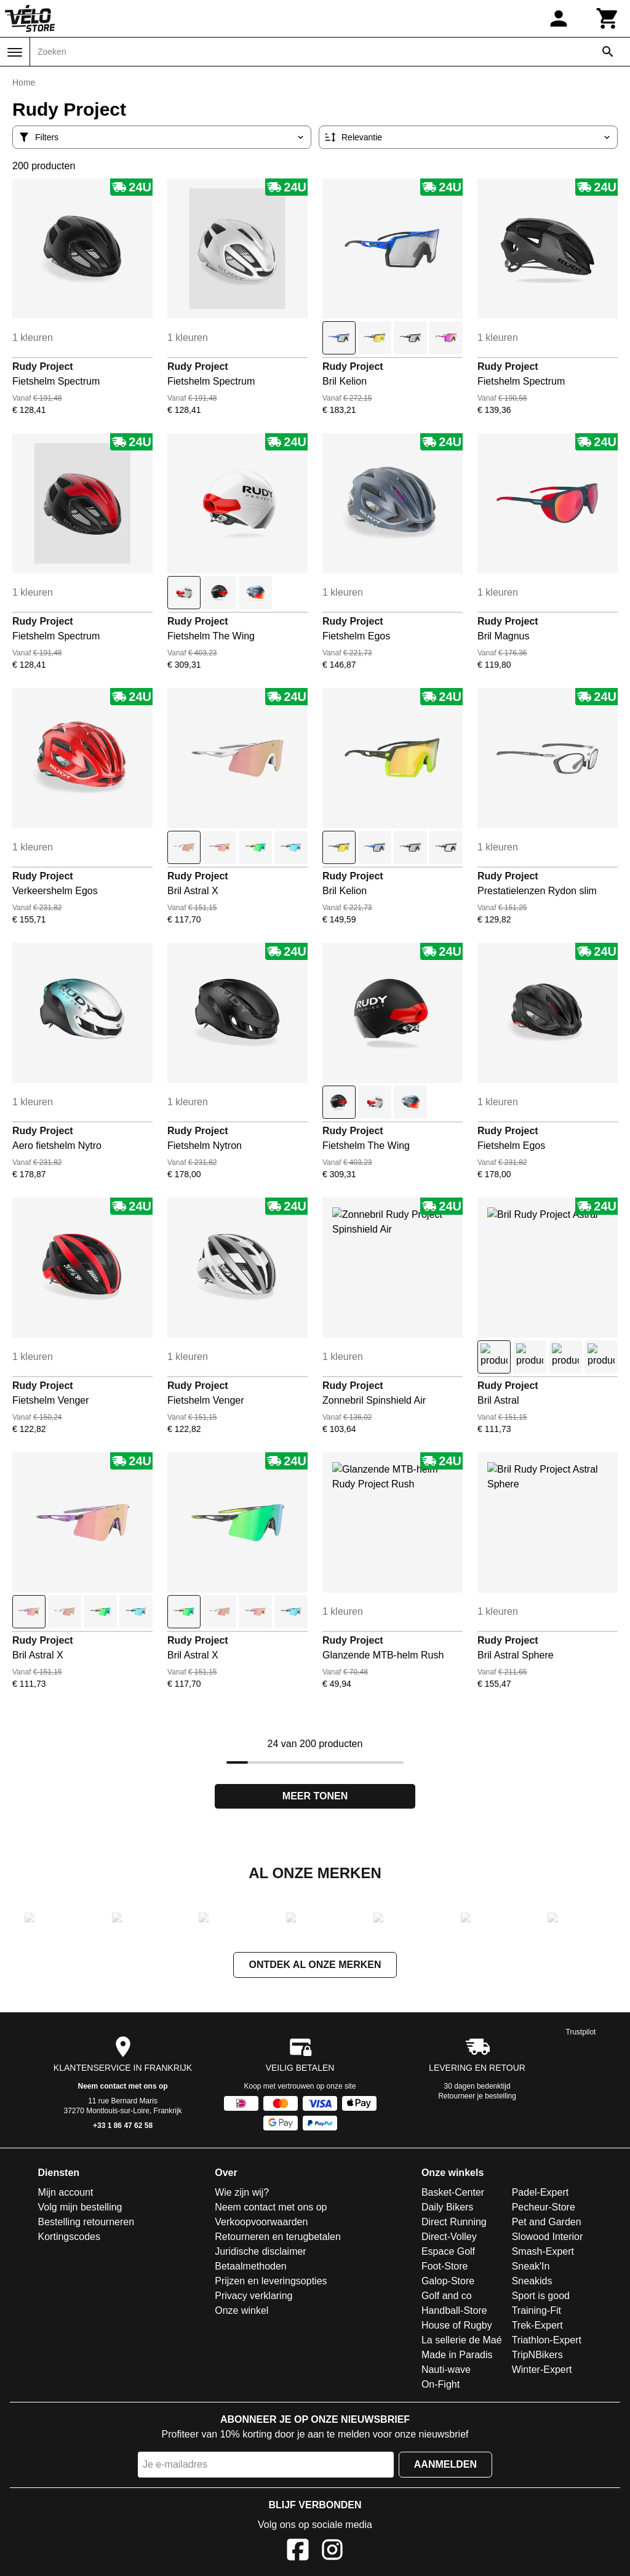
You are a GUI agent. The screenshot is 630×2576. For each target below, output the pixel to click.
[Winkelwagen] (608, 18)
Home (23, 82)
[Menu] (15, 52)
